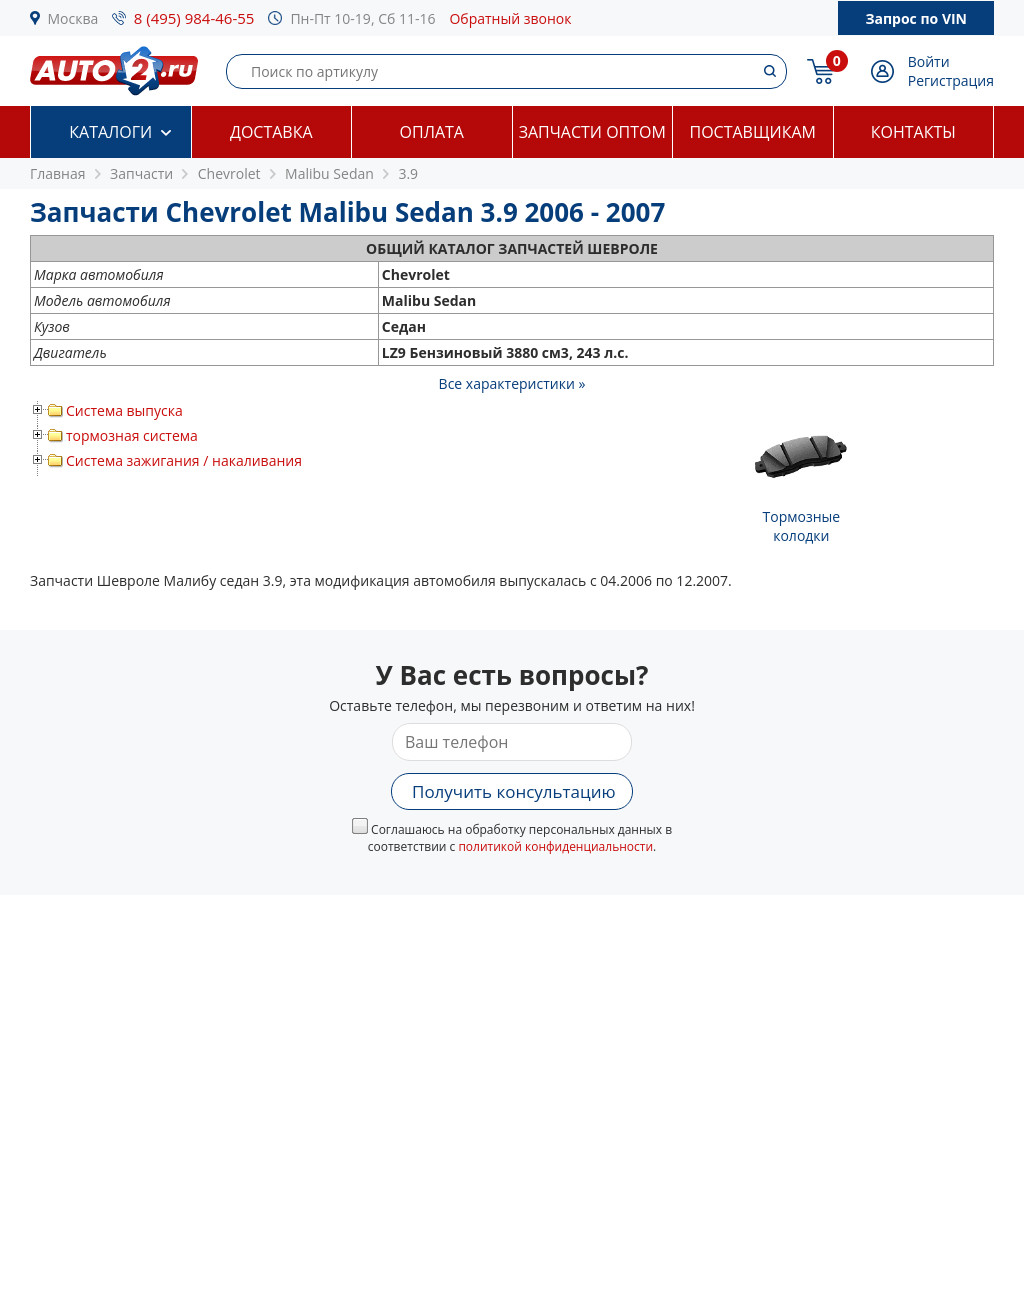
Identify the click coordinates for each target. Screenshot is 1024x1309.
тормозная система (132, 435)
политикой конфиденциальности (555, 846)
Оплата (432, 132)
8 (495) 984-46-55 (194, 18)
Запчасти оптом (592, 132)
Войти (929, 61)
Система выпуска (124, 410)
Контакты (913, 132)
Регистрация (951, 80)
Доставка (271, 132)
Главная (58, 173)
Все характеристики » (512, 383)
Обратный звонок (510, 18)
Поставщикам (753, 132)
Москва (73, 18)
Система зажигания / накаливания (184, 460)
